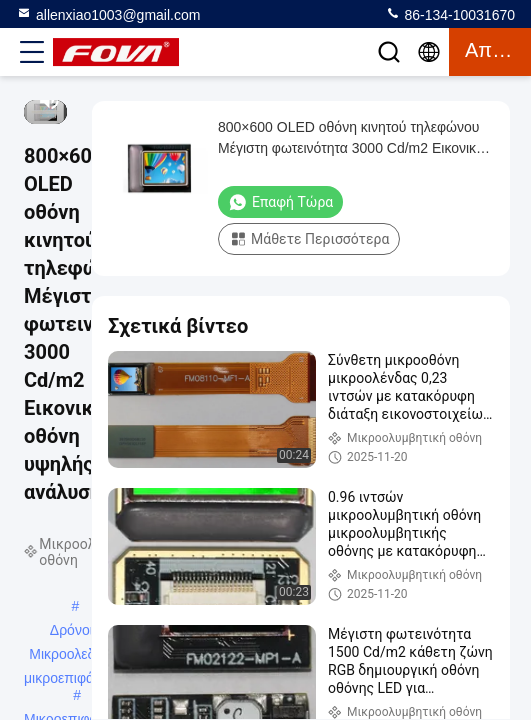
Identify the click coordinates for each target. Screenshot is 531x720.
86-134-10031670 (450, 14)
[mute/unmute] (50, 100)
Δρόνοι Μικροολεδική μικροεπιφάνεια (71, 632)
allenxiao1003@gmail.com (108, 14)
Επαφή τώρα (280, 202)
